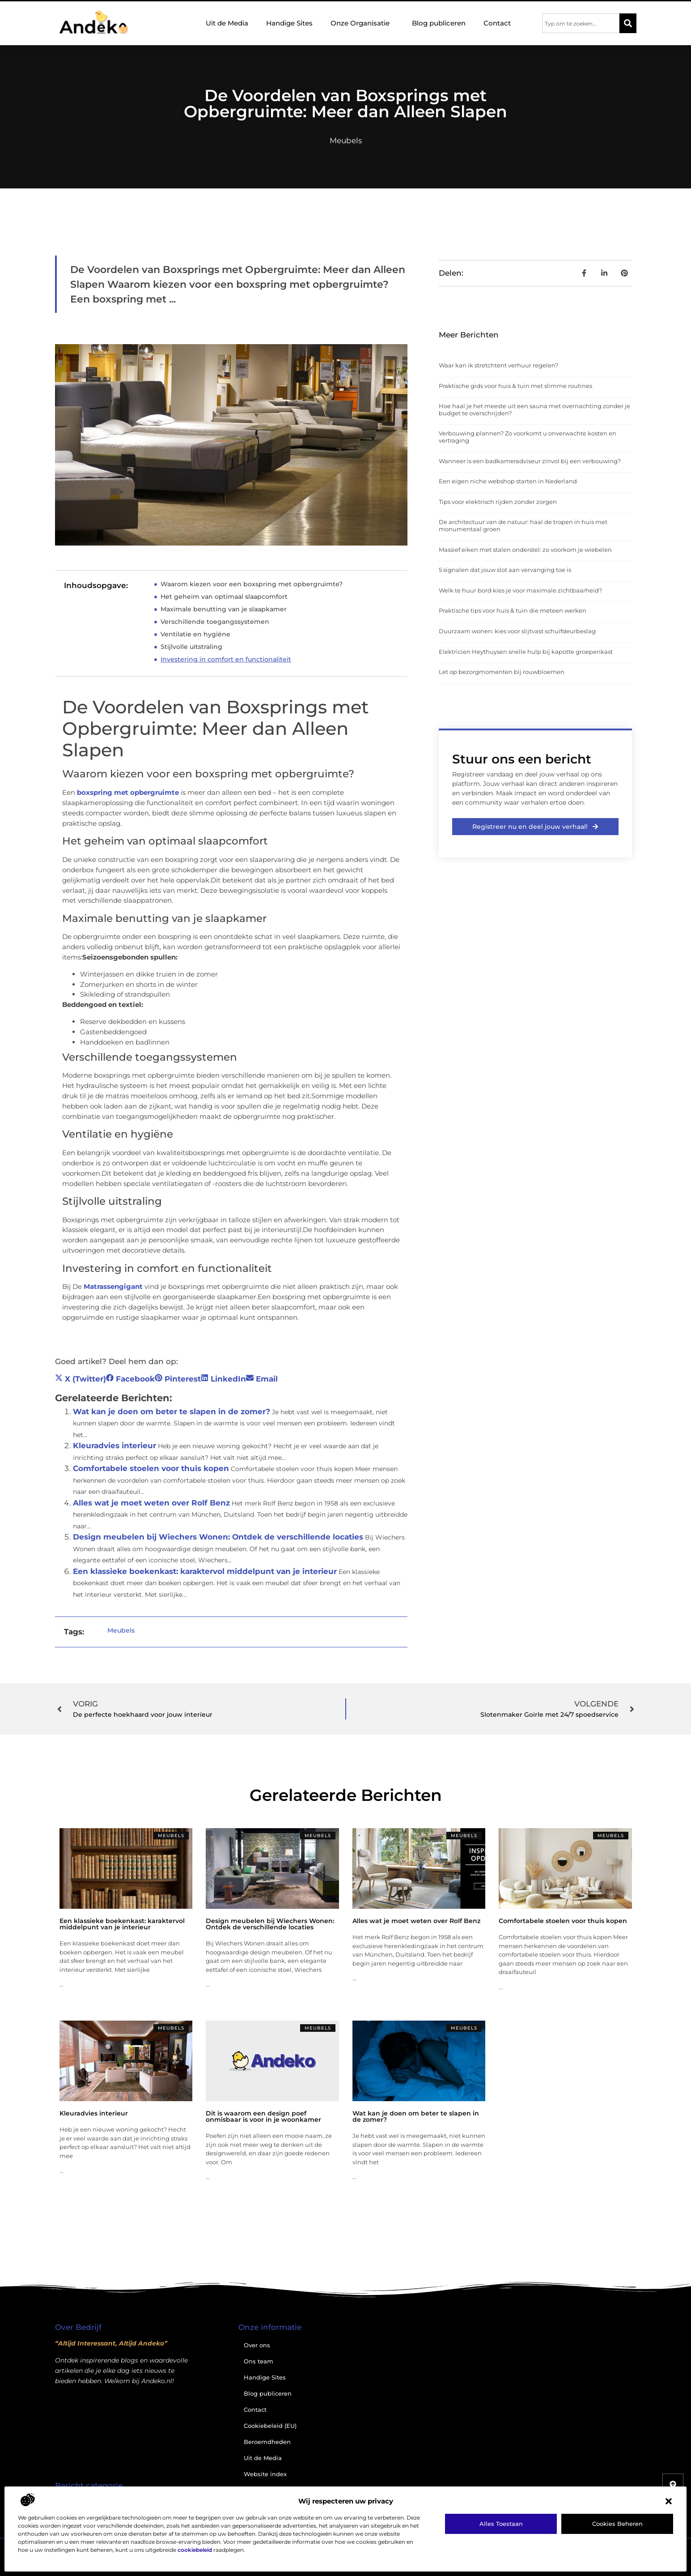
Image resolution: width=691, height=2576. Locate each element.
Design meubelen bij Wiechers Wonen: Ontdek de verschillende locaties (218, 1536)
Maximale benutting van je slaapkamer (224, 609)
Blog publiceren (439, 23)
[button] (668, 2501)
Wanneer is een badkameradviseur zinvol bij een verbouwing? (530, 461)
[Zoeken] (627, 23)
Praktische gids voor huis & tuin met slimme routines (515, 385)
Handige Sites (289, 23)
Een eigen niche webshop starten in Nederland (508, 481)
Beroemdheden (267, 2441)
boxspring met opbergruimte (128, 792)
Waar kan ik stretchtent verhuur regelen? (498, 365)
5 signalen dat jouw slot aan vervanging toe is (505, 569)
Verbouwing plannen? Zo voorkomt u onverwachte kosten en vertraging (527, 437)
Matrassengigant (113, 1286)
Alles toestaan (501, 2523)
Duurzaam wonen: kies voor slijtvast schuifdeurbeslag (517, 631)
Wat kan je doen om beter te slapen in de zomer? (171, 1411)
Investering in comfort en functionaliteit (226, 659)
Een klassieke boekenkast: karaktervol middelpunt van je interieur (205, 1571)
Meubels (346, 140)
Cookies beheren (617, 2523)
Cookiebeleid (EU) (270, 2425)
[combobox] (580, 23)
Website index (265, 2474)
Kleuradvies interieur (114, 1445)
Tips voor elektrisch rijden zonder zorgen (498, 501)
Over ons (257, 2345)
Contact (497, 23)
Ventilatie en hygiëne (195, 634)
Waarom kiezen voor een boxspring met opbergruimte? (252, 584)
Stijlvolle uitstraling (191, 647)
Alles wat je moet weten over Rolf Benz (151, 1502)
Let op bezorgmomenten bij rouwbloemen (501, 671)
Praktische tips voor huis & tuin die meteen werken (512, 610)
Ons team (258, 2361)
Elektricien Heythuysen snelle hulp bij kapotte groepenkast (526, 651)
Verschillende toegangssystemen (215, 622)
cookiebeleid (195, 2549)
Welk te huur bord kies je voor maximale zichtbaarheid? (520, 590)
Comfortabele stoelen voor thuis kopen (151, 1468)
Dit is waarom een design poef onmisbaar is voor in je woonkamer (263, 2116)
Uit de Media (227, 23)
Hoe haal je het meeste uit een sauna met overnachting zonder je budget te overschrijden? (534, 409)
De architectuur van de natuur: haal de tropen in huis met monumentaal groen (523, 525)
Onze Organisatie (362, 23)
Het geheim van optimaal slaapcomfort (224, 597)
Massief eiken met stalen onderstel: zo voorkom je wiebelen (525, 549)
